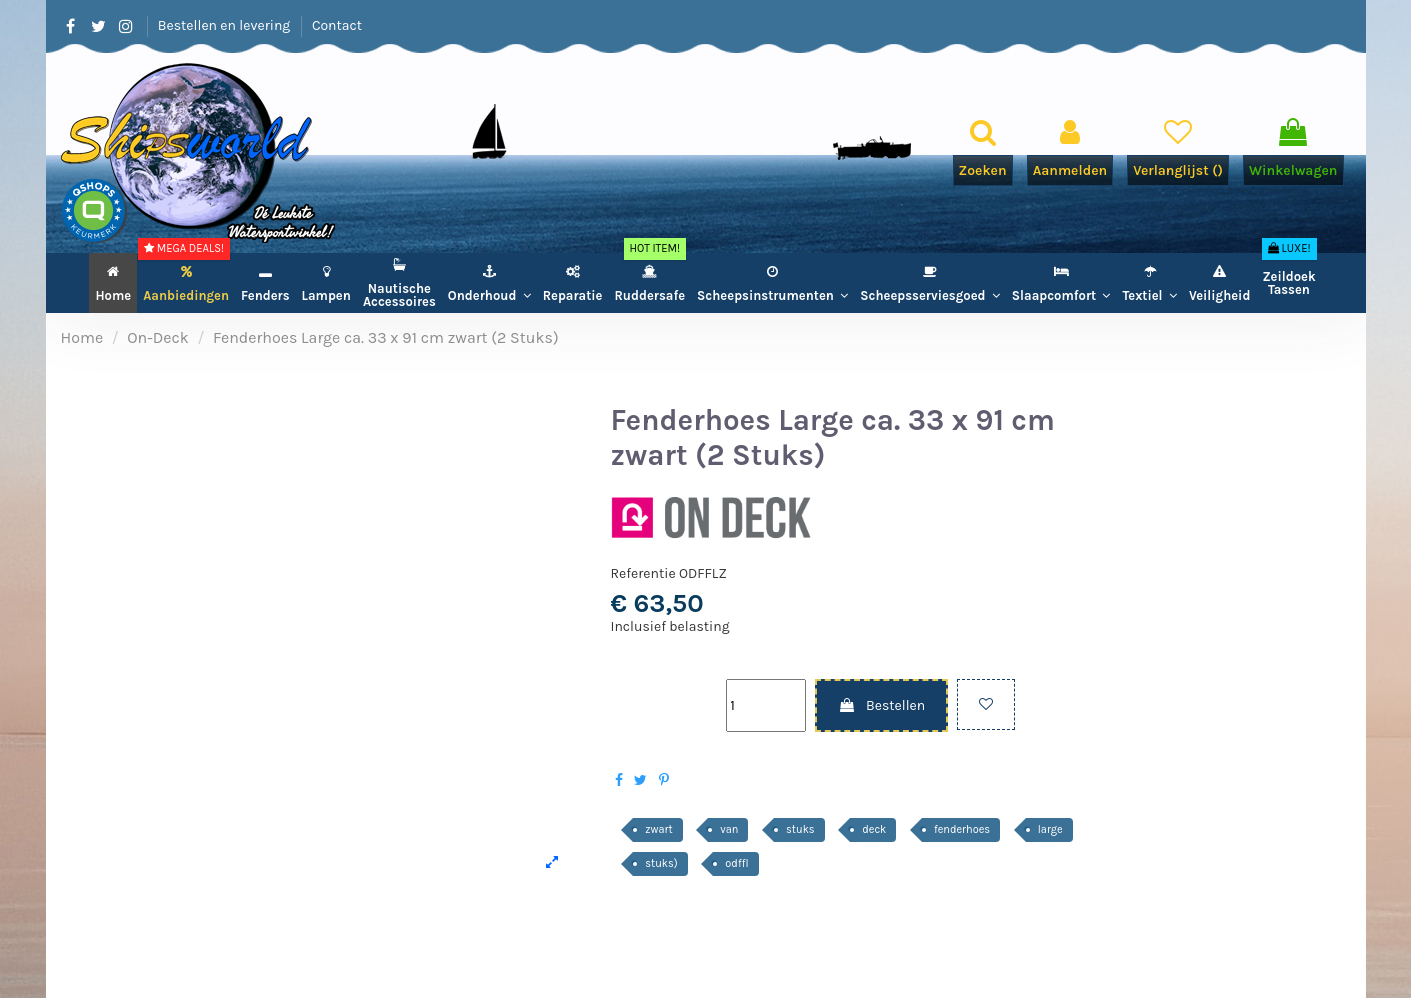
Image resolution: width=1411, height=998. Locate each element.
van (729, 829)
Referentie (643, 573)
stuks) (661, 863)
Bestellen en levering (226, 25)
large (1050, 829)
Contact (337, 25)
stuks (800, 829)
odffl (736, 863)
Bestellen (882, 705)
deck (874, 829)
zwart (658, 829)
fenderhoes (962, 829)
